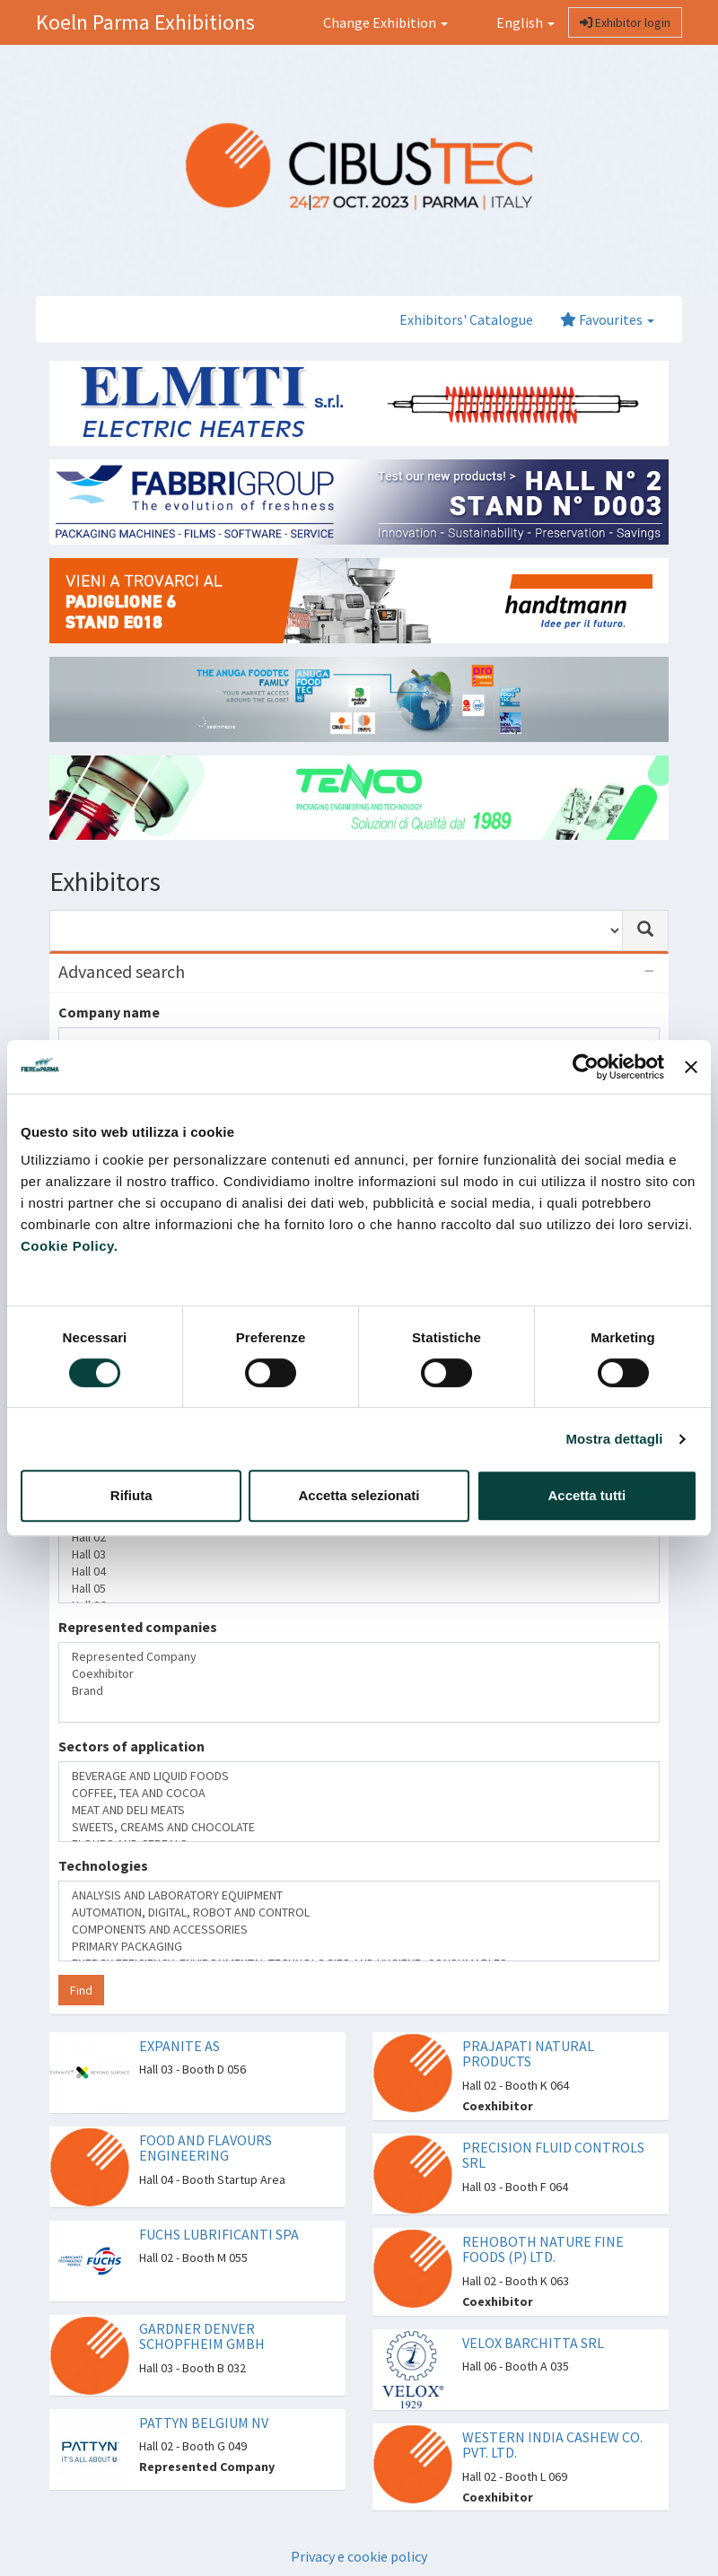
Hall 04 (359, 1571)
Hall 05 (359, 1588)
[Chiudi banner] (691, 1067)
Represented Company (359, 1656)
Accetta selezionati (358, 1495)
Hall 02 (359, 1537)
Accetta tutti (586, 1495)
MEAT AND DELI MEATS (359, 1810)
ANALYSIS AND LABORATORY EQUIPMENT (359, 1895)
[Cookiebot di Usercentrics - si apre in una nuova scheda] (585, 1066)
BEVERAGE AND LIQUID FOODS (359, 1776)
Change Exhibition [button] (385, 22)
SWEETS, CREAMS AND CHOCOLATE (359, 1827)
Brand (359, 1690)
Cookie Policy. (69, 1245)
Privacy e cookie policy (359, 2556)
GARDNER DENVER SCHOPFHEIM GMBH (202, 2336)
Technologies (103, 1865)
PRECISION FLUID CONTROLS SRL (553, 2155)
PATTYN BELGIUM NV (203, 2423)
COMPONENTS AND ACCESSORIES (359, 1929)
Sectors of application (131, 1746)
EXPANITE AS (179, 2046)
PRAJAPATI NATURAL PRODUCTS (528, 2054)
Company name (109, 1012)
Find (81, 1990)
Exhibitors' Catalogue (466, 319)
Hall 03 (359, 1554)
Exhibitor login (625, 22)
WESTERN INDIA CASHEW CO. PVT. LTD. (552, 2445)
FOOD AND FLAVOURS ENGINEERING (205, 2148)
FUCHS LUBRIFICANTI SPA (219, 2234)
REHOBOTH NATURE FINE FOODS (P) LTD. (543, 2249)
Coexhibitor (359, 1673)
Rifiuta (131, 1495)
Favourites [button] (607, 319)
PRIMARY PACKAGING (359, 1946)
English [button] (515, 22)
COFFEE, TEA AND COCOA (359, 1793)
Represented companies (137, 1627)
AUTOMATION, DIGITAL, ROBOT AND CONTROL (359, 1912)
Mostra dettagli (613, 1438)
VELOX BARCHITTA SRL (533, 2343)
